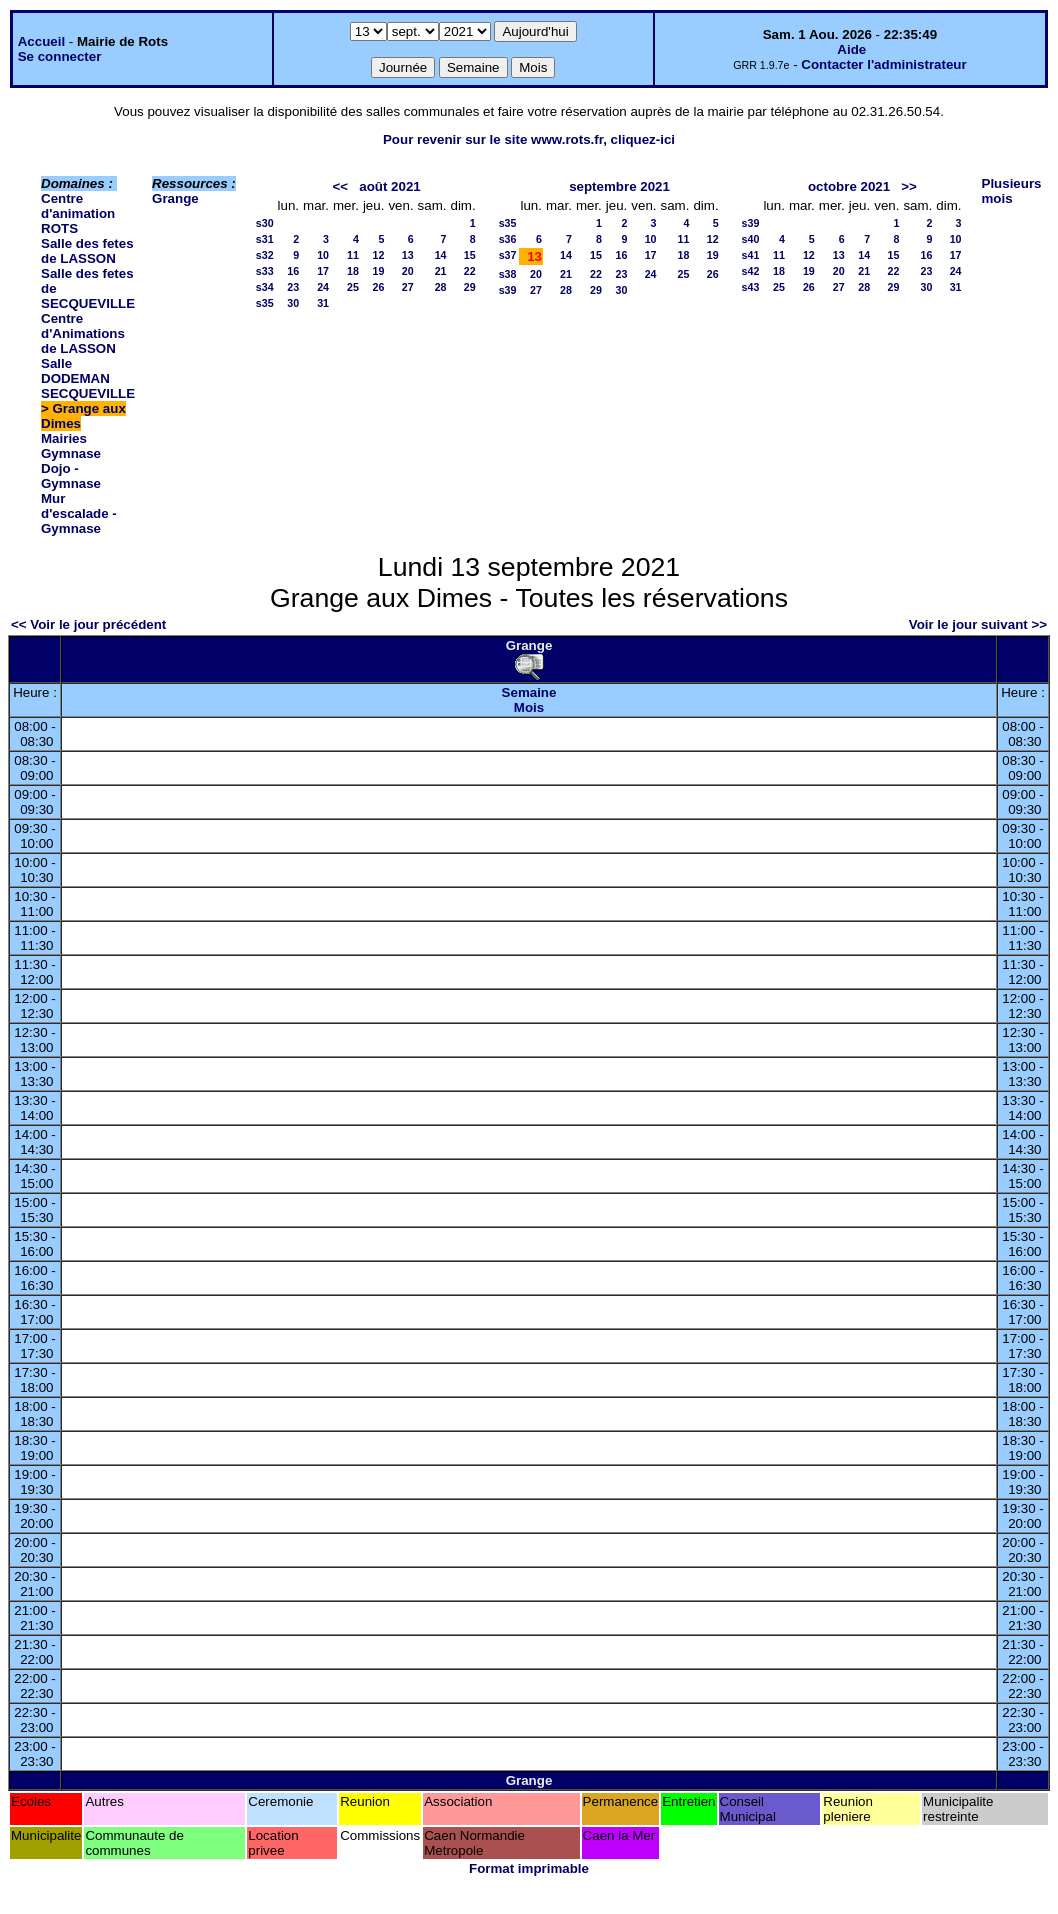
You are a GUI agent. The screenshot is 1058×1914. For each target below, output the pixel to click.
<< (341, 186)
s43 (751, 287)
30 (293, 303)
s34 (265, 287)
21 (441, 271)
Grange (175, 198)
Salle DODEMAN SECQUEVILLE (88, 378)
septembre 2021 (619, 186)
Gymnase (71, 453)
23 (293, 287)
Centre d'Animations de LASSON (83, 333)
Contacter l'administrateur (883, 64)
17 (323, 271)
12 (379, 255)
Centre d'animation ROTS (78, 213)
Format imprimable (529, 1868)
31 (323, 303)
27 (408, 287)
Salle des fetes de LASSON (87, 251)
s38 (508, 274)
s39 (508, 290)
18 (353, 271)
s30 (265, 223)
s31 (265, 239)
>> (909, 186)
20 (408, 271)
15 (470, 255)
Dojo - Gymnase (71, 476)
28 (441, 287)
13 (408, 255)
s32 (265, 255)
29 (470, 287)
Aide (851, 49)
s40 (751, 239)
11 (353, 255)
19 (379, 271)
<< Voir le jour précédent (88, 624)
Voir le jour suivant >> (978, 624)
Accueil (41, 41)
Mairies (64, 438)
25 (353, 287)
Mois (529, 707)
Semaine (529, 692)
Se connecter (60, 56)
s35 (265, 303)
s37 (508, 255)
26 (379, 287)
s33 (265, 271)
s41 (751, 255)
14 (441, 255)
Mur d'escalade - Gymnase (79, 513)
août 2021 (390, 186)
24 (323, 287)
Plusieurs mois (1012, 191)
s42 (751, 271)
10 (323, 255)
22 (470, 271)
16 (293, 271)
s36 (508, 239)
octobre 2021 (849, 186)
